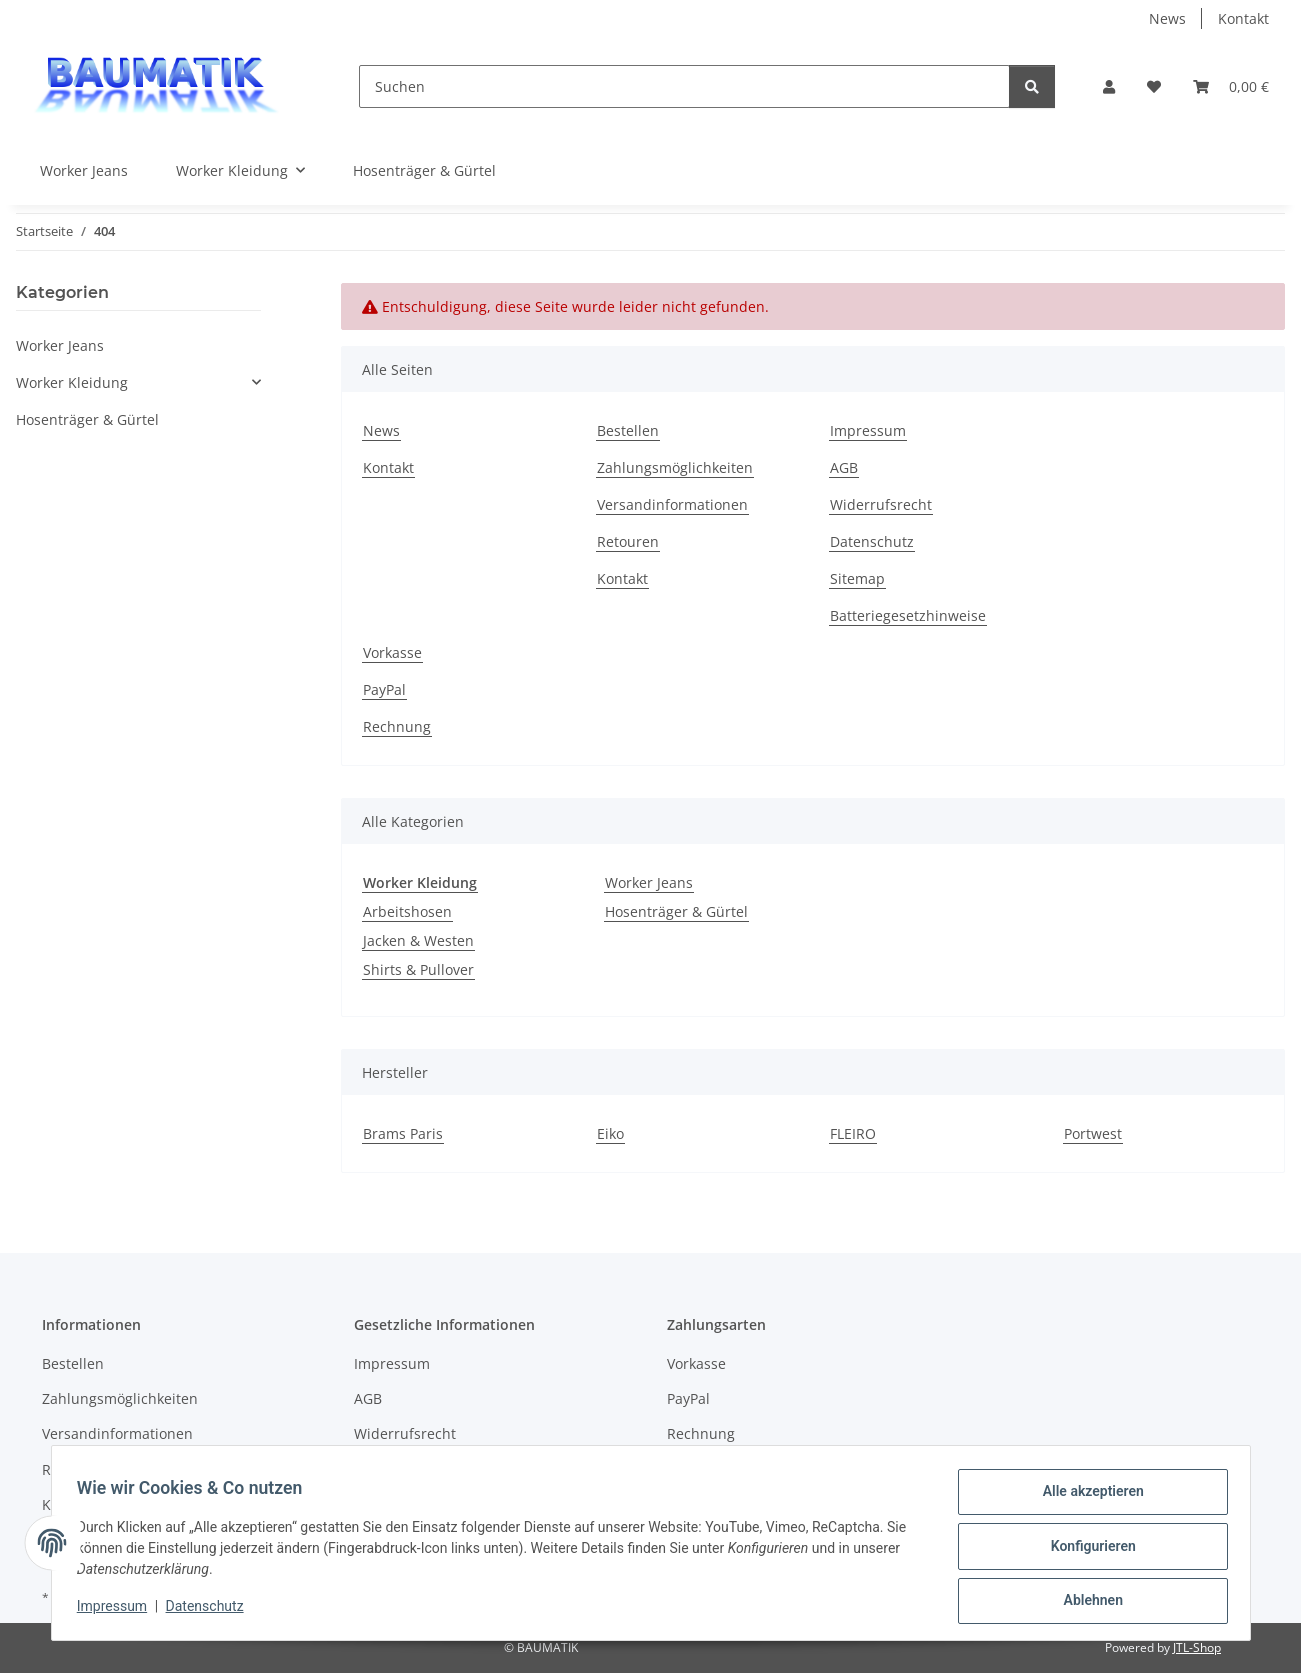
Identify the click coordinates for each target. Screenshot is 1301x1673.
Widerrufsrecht (881, 504)
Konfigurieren (1086, 1550)
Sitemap (857, 578)
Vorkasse (392, 652)
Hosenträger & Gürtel (676, 911)
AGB (844, 467)
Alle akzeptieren (1086, 1498)
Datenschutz (211, 1611)
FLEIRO (853, 1133)
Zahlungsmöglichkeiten (675, 467)
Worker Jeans (649, 882)
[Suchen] (684, 86)
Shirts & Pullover (418, 969)
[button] (1109, 86)
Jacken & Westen (418, 940)
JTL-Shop (1197, 1647)
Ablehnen (1086, 1602)
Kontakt (1243, 18)
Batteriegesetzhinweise (908, 615)
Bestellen (628, 430)
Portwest (1093, 1133)
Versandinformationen (672, 504)
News (1167, 18)
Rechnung (397, 726)
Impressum (119, 1611)
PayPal (384, 689)
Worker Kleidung (72, 382)
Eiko (610, 1133)
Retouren (628, 541)
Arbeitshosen (407, 911)
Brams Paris (403, 1133)
